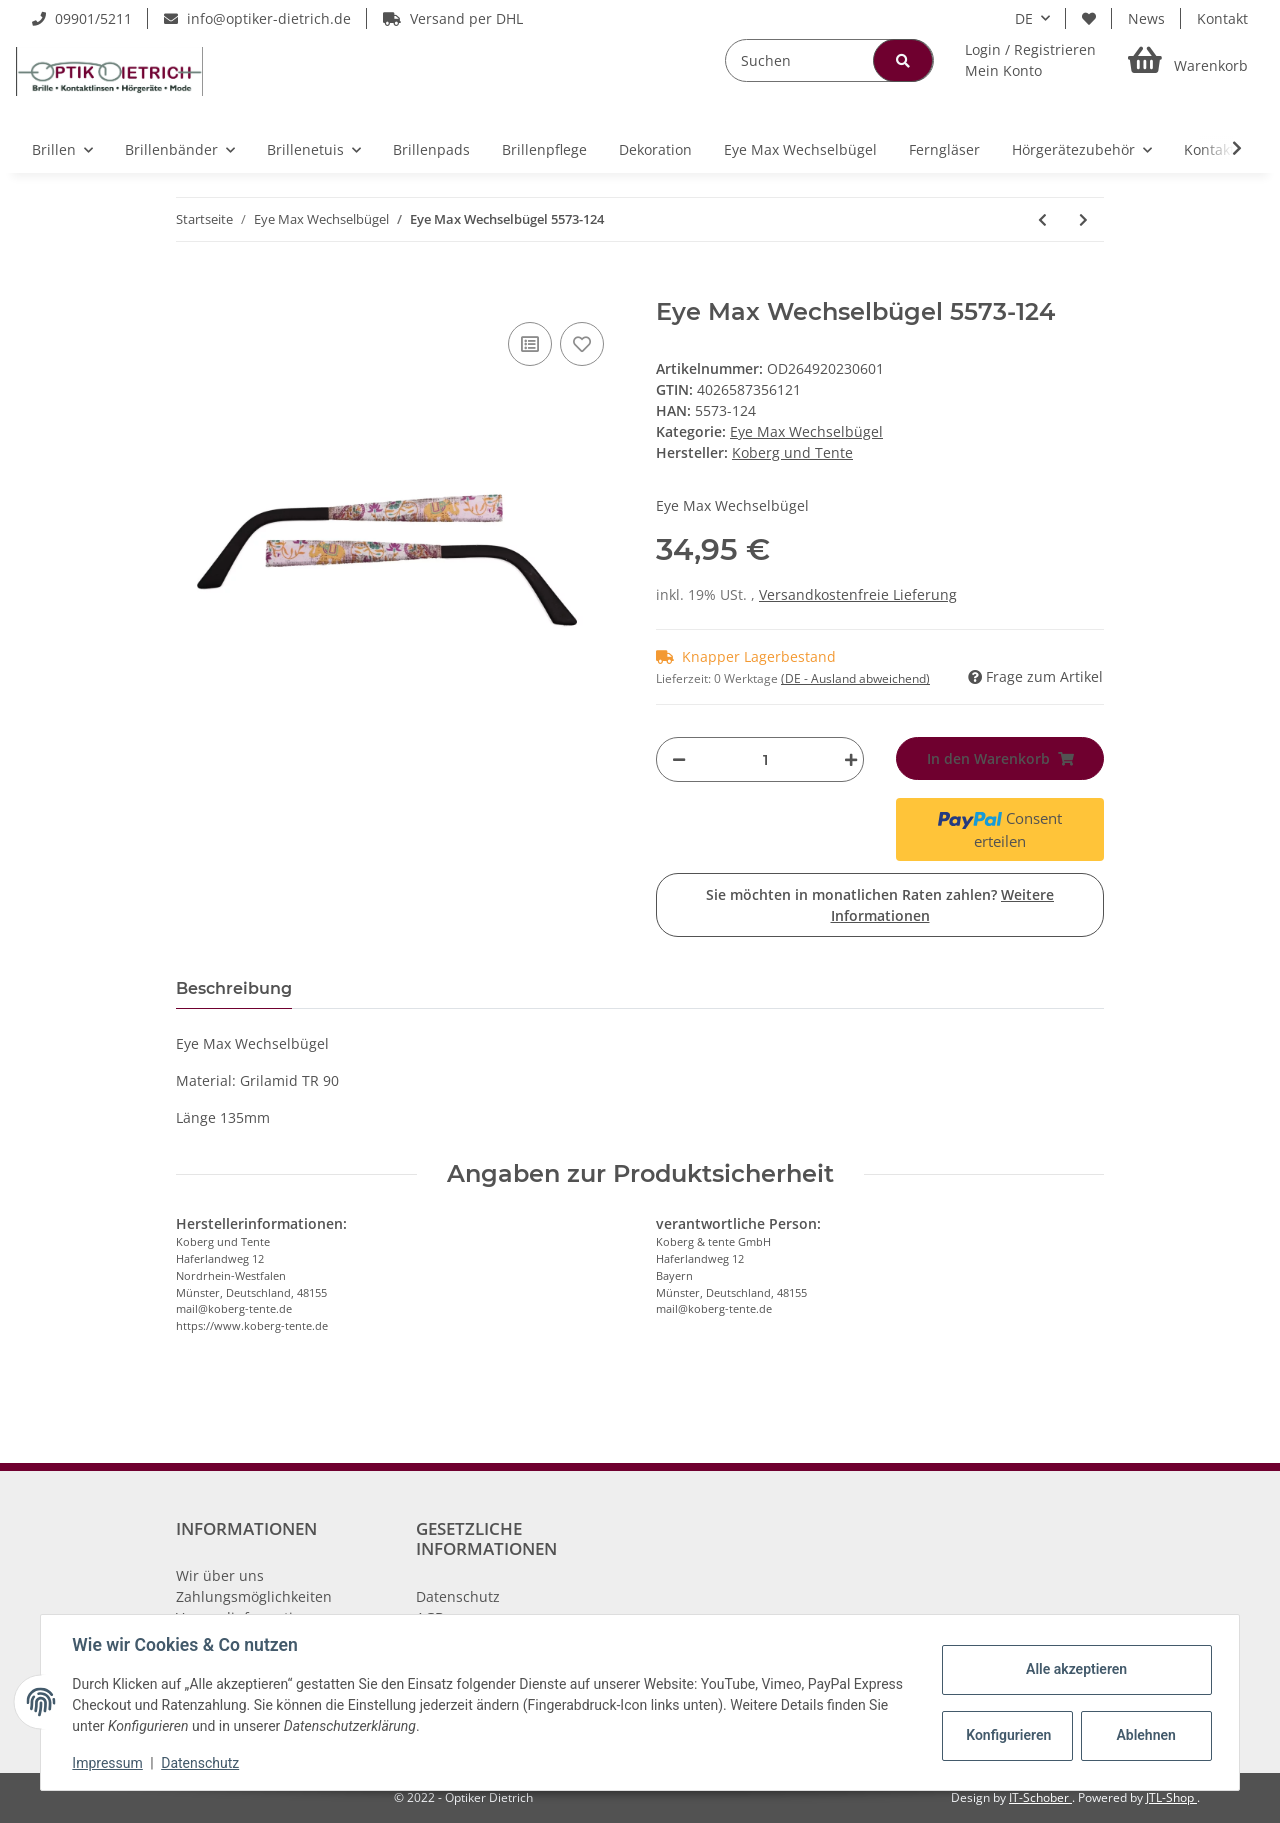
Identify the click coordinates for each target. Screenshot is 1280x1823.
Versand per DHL (453, 18)
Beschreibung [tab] (234, 988)
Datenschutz (458, 1596)
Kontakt (1222, 18)
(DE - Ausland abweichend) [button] (855, 678)
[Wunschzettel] (1089, 18)
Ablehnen (1145, 1735)
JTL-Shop (1171, 1797)
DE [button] (1024, 18)
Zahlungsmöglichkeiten (254, 1596)
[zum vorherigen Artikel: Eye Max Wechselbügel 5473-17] (1042, 219)
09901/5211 (82, 18)
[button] (1030, 60)
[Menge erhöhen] (846, 759)
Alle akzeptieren (1075, 1669)
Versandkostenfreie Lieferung (858, 594)
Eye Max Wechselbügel (806, 431)
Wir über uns (220, 1575)
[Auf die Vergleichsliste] (530, 344)
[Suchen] (829, 60)
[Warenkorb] (1188, 60)
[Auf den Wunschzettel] (582, 344)
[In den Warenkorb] (192, 287)
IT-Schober (1040, 1797)
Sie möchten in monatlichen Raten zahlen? (880, 905)
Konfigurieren (1008, 1735)
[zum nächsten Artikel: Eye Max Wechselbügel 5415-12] (1083, 219)
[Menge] (765, 759)
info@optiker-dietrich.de (257, 18)
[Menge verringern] (679, 759)
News (1146, 18)
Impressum (108, 1763)
